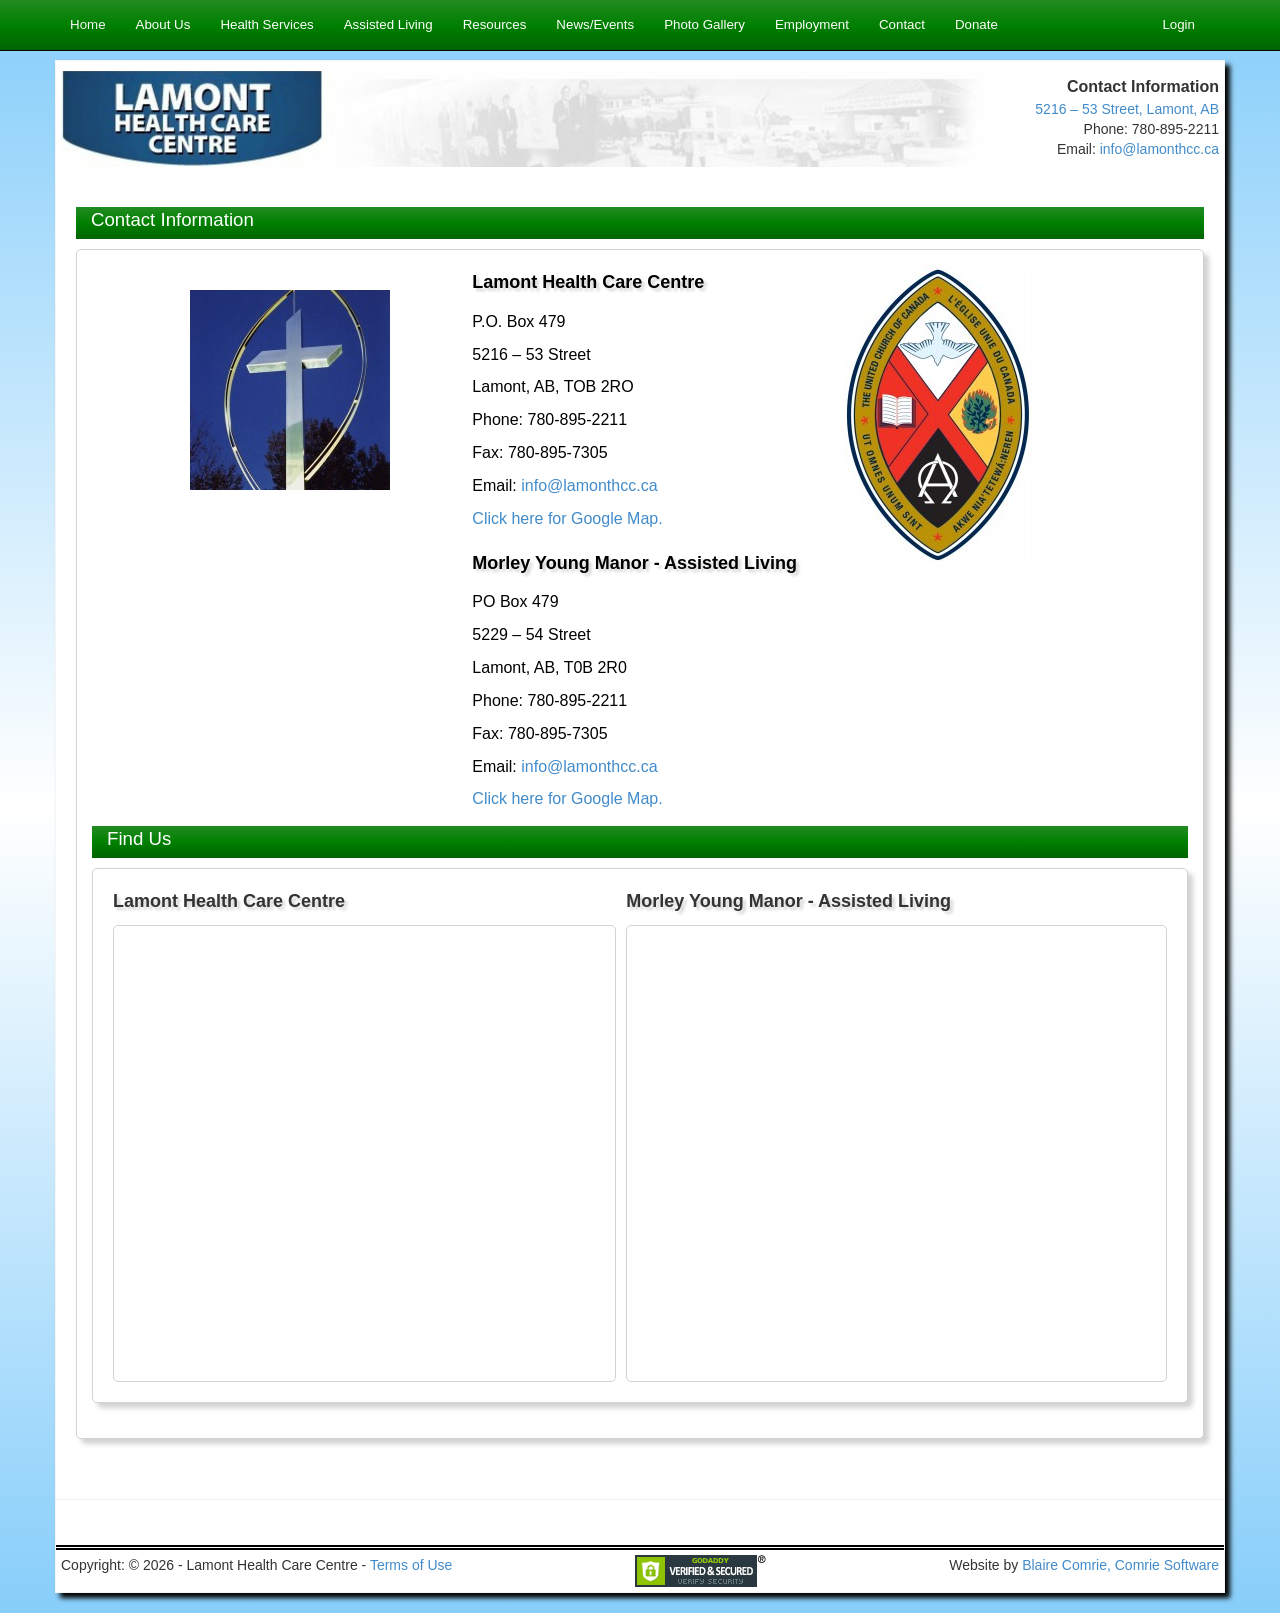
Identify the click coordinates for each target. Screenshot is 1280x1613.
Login (1178, 24)
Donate (976, 24)
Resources (495, 24)
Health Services (266, 24)
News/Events (595, 24)
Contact (902, 24)
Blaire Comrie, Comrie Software (1120, 1565)
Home (88, 24)
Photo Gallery (704, 24)
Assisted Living (388, 24)
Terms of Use (411, 1565)
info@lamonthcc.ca (1159, 149)
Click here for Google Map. (567, 518)
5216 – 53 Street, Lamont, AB (1127, 109)
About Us (163, 24)
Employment (812, 24)
